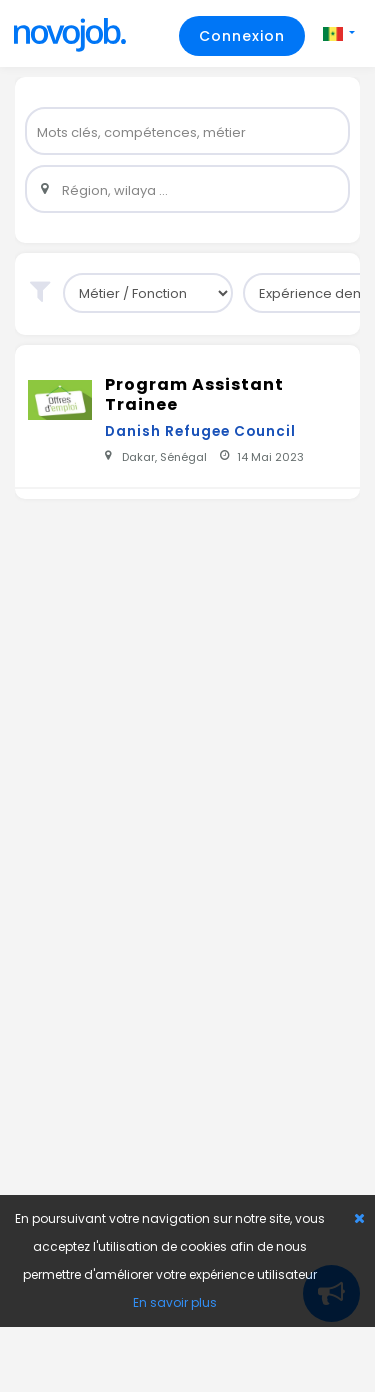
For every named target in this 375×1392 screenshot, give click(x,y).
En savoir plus (175, 1302)
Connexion (242, 36)
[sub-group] (148, 293)
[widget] (187, 131)
